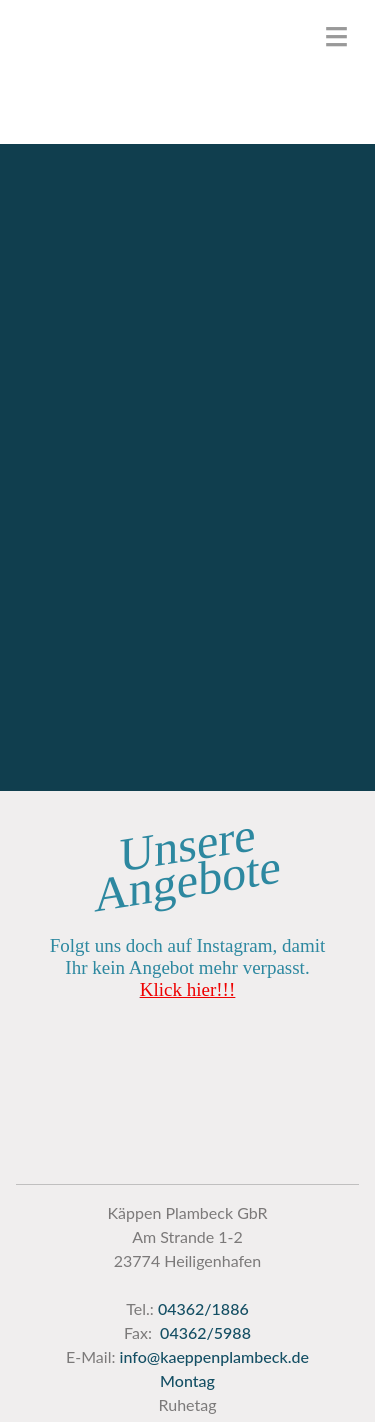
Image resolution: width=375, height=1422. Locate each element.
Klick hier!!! (187, 989)
